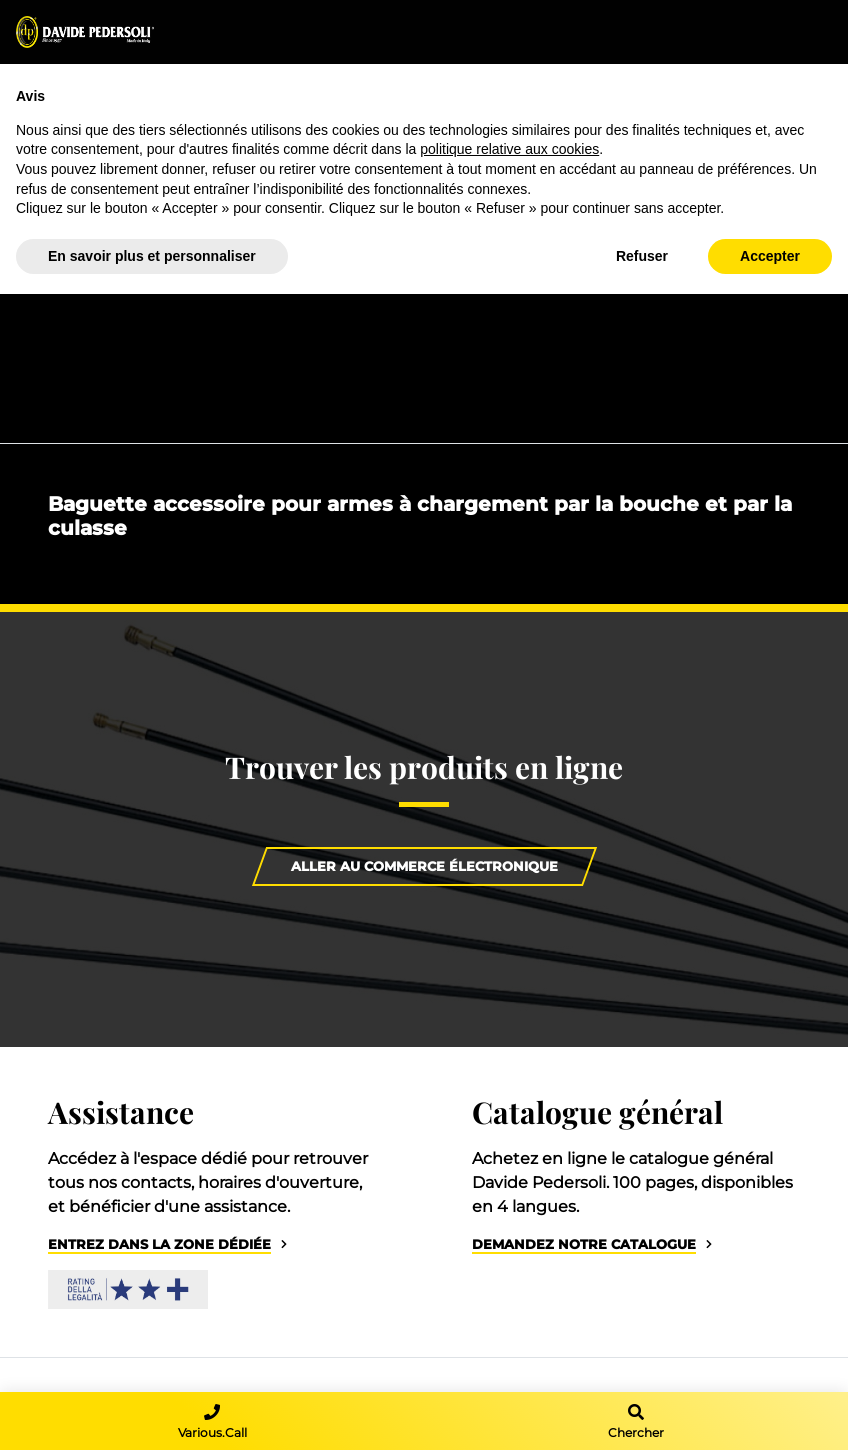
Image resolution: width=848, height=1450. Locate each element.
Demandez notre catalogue (584, 1244)
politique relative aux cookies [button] (509, 149)
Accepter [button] (770, 256)
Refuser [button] (642, 256)
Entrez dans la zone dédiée (159, 1244)
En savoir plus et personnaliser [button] (152, 256)
